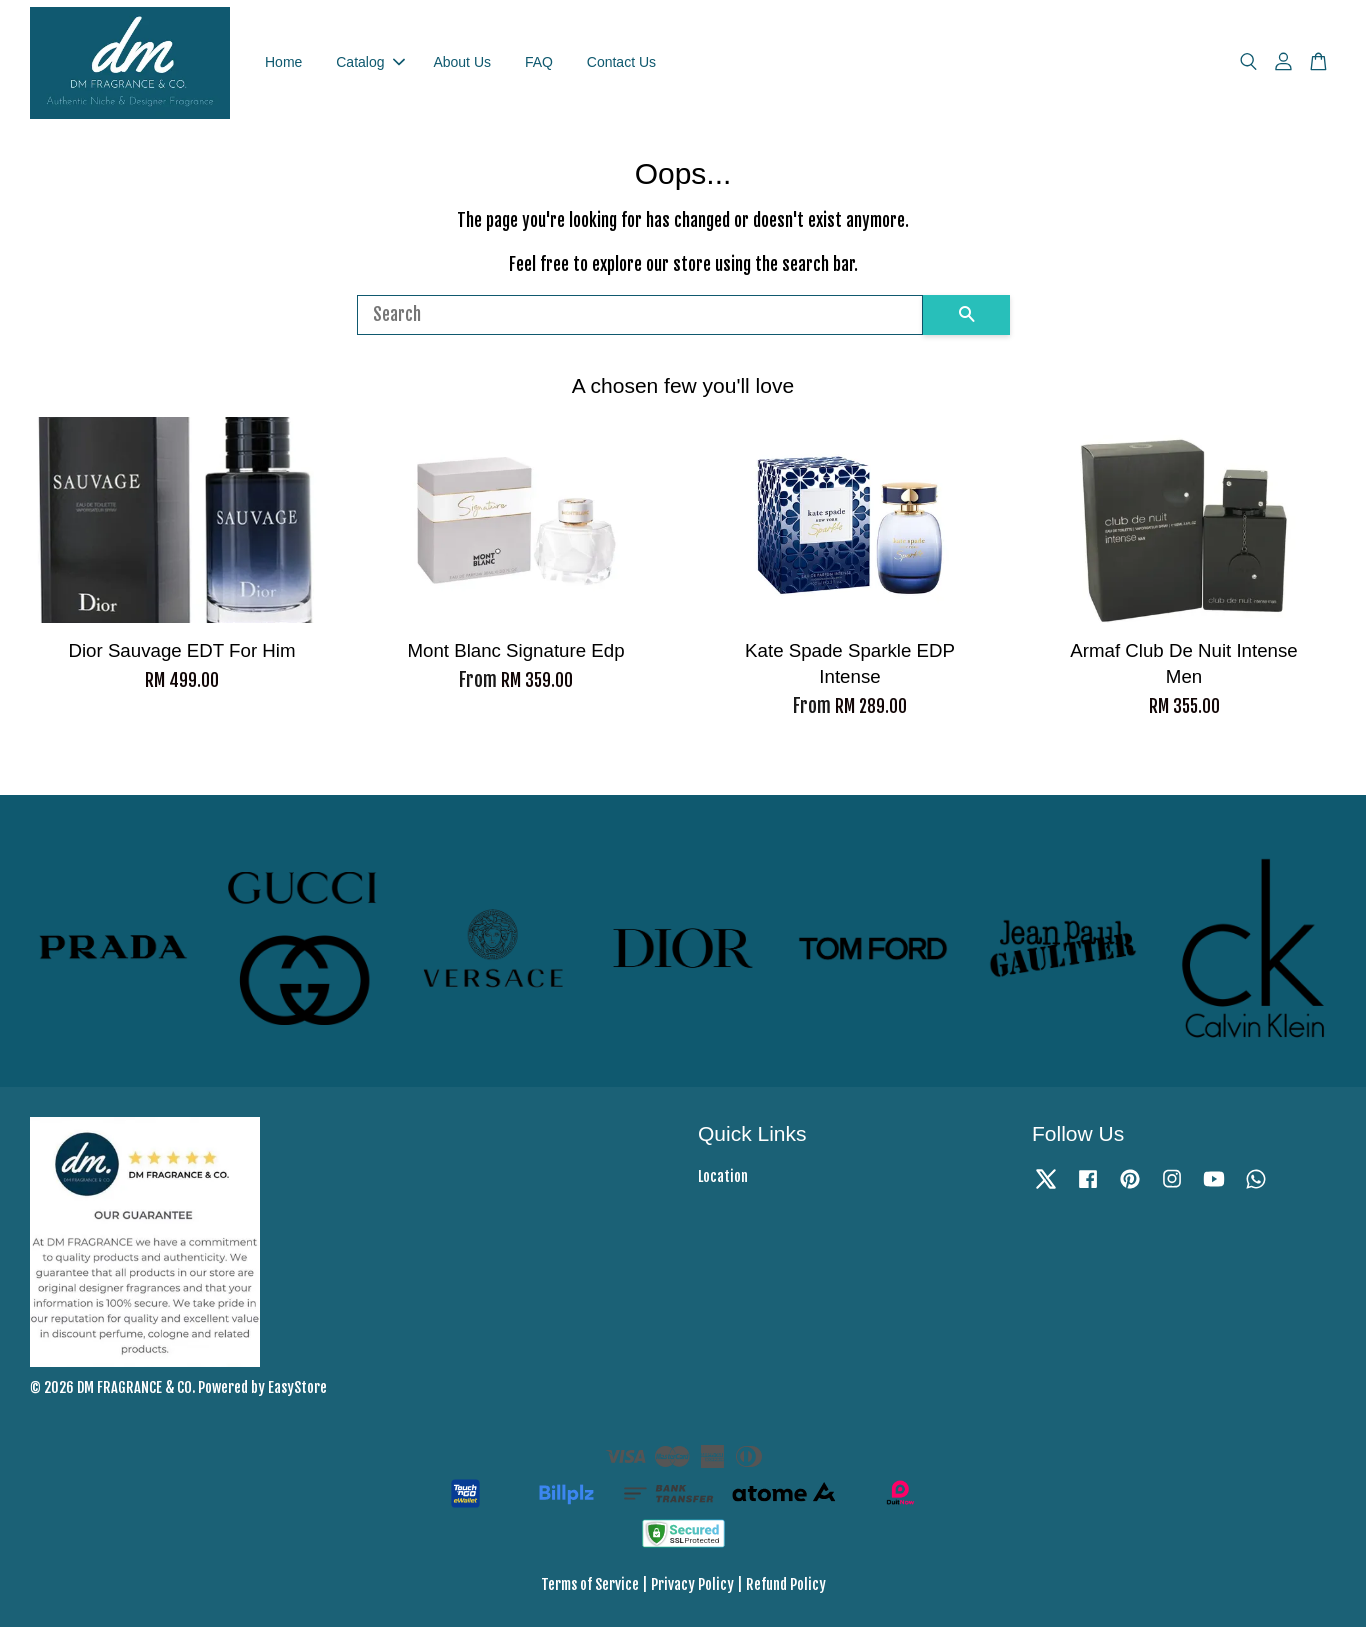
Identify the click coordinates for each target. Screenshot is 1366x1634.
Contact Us (621, 65)
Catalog (370, 65)
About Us (462, 65)
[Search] (640, 321)
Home (283, 65)
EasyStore (297, 1393)
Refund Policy (786, 1591)
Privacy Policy (692, 1591)
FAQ (539, 65)
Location (723, 1183)
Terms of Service (590, 1591)
